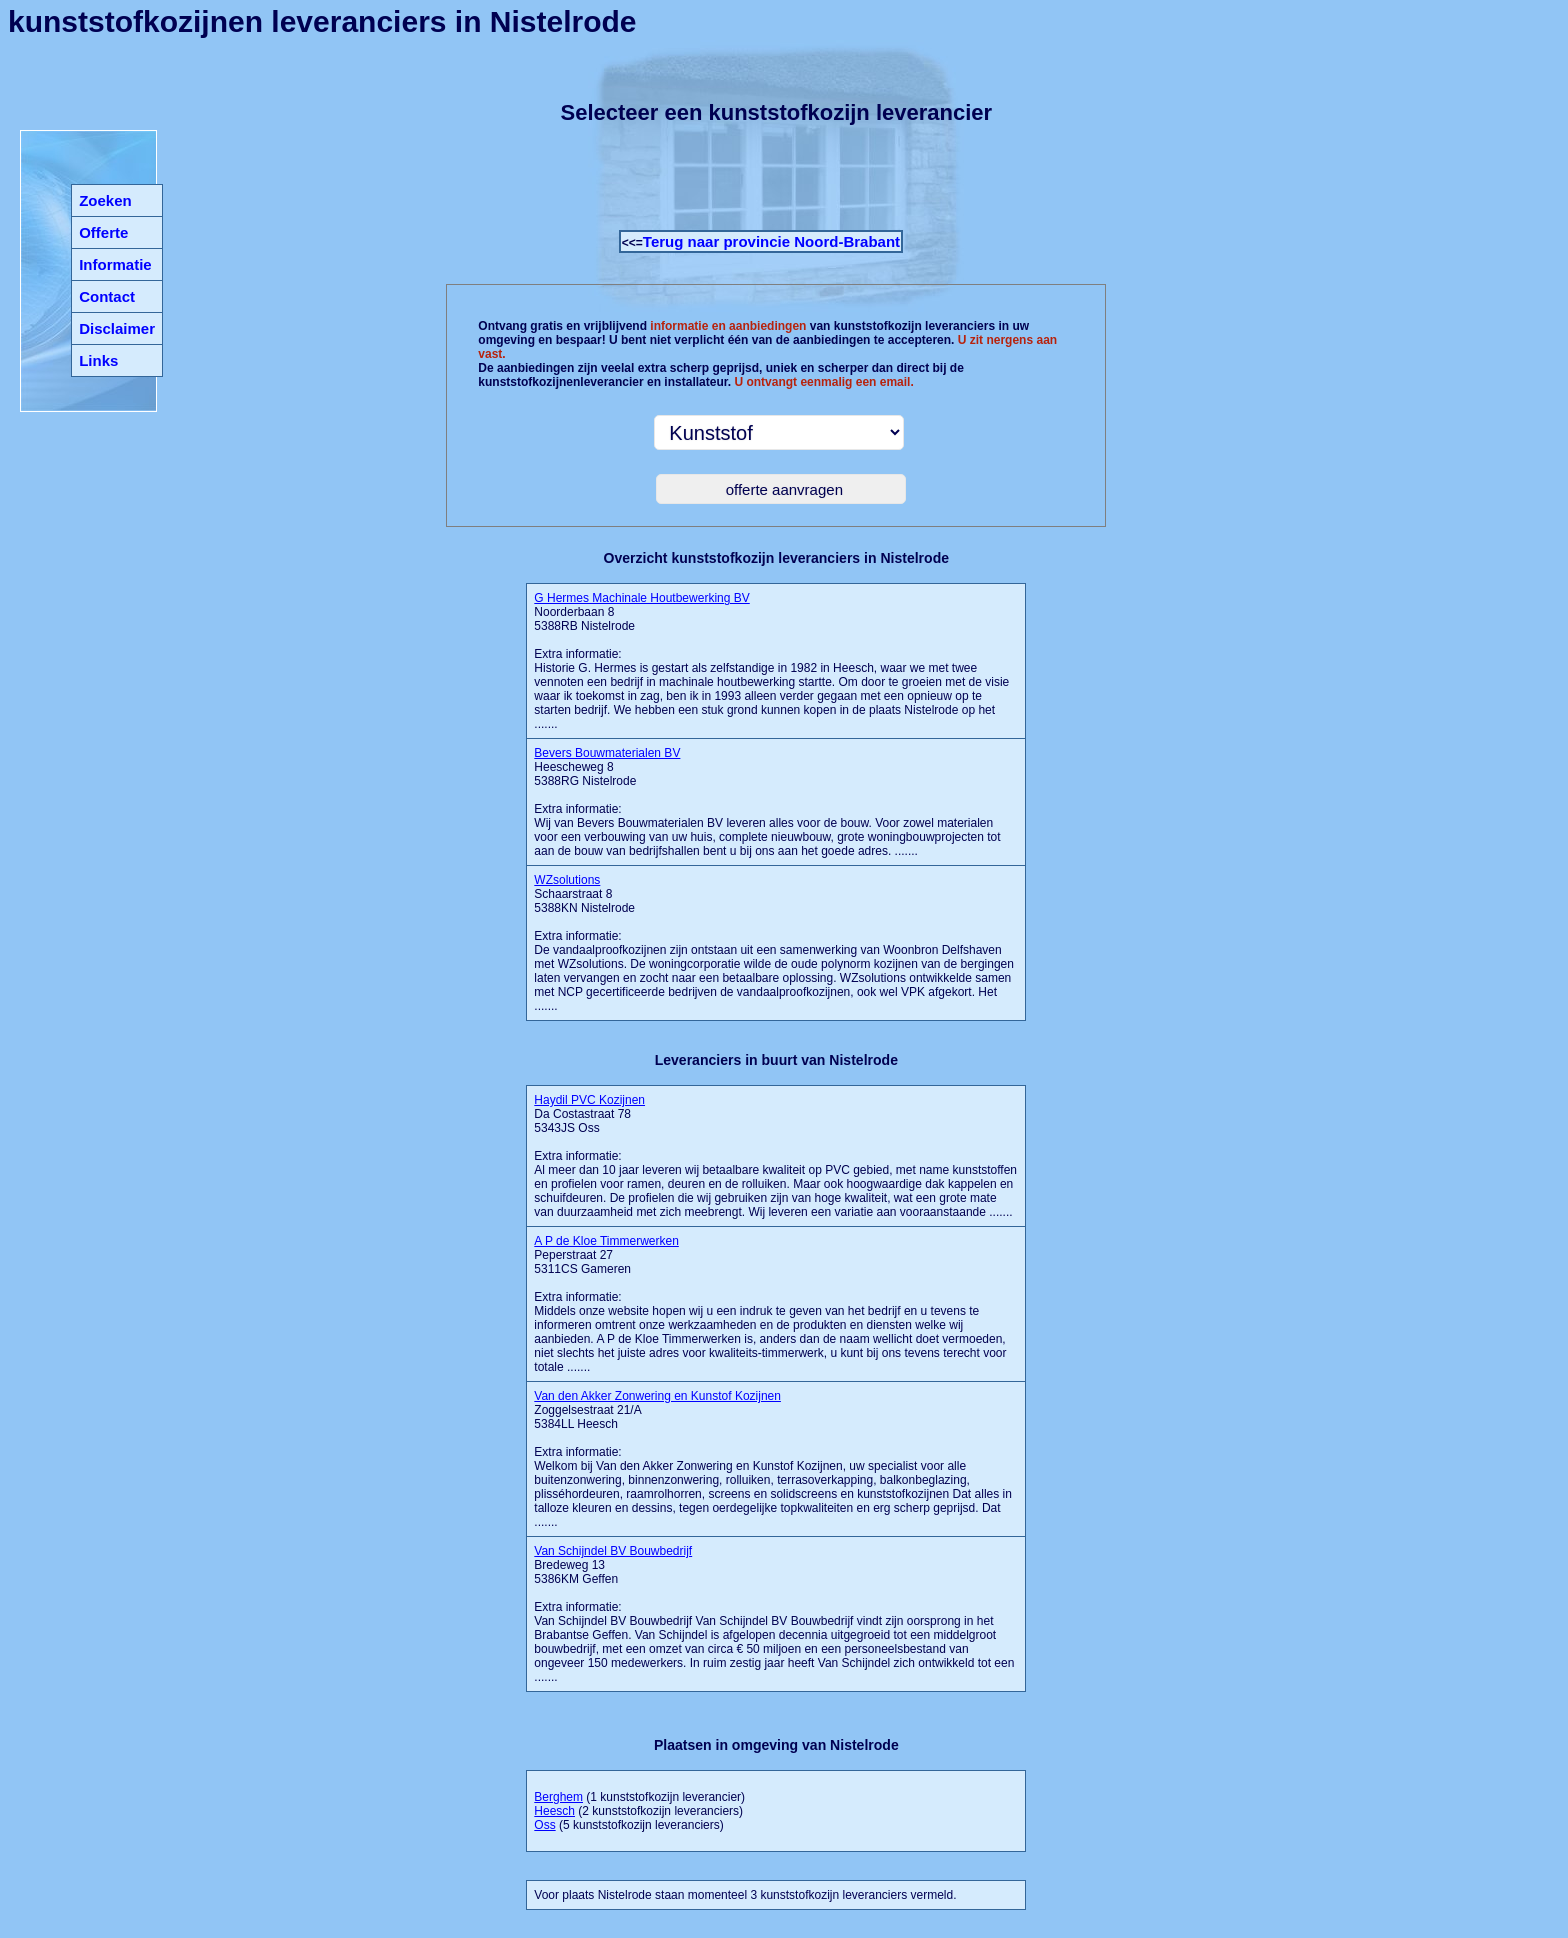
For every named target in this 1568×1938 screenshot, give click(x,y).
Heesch (554, 1811)
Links (98, 360)
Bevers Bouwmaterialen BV (607, 753)
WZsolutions (567, 880)
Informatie (115, 264)
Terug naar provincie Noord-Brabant (771, 241)
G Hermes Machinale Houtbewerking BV (641, 598)
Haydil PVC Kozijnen (589, 1100)
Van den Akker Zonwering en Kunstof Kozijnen (657, 1396)
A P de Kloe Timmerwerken (606, 1241)
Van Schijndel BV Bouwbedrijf (613, 1551)
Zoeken (105, 200)
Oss (544, 1825)
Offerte (103, 232)
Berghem (558, 1797)
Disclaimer (117, 328)
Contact (107, 296)
